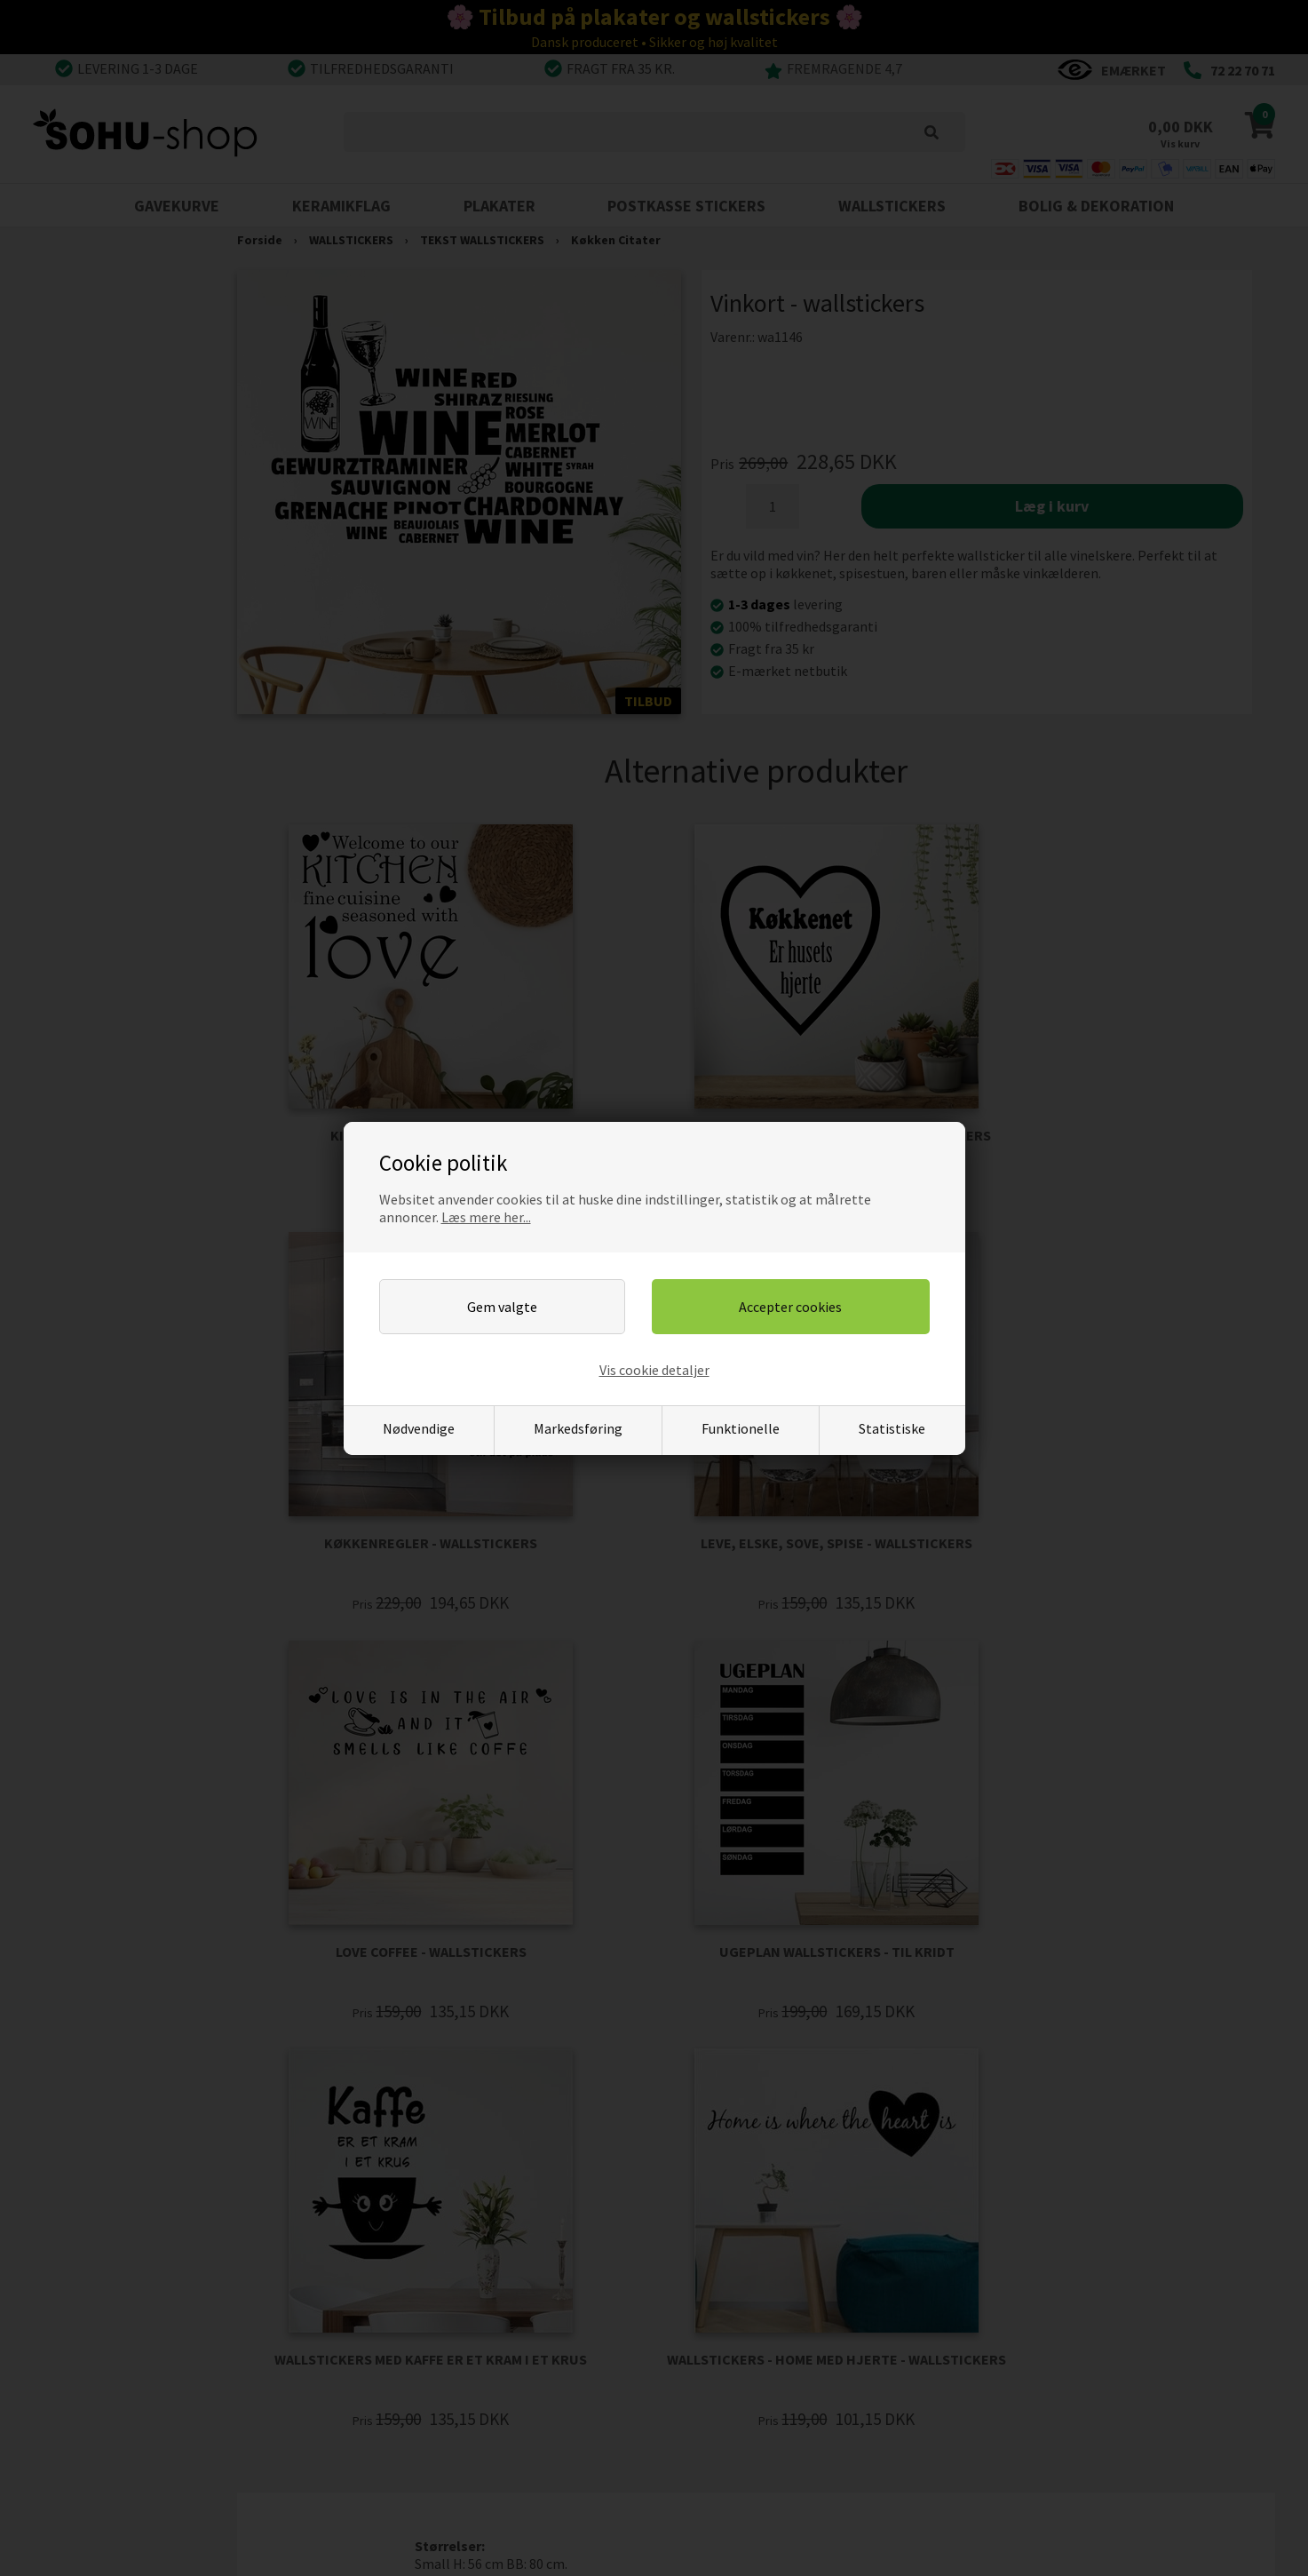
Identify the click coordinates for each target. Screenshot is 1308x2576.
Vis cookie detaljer (654, 1370)
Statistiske (892, 1428)
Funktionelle (741, 1428)
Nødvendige (419, 1428)
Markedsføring (578, 1428)
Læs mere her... (486, 1217)
